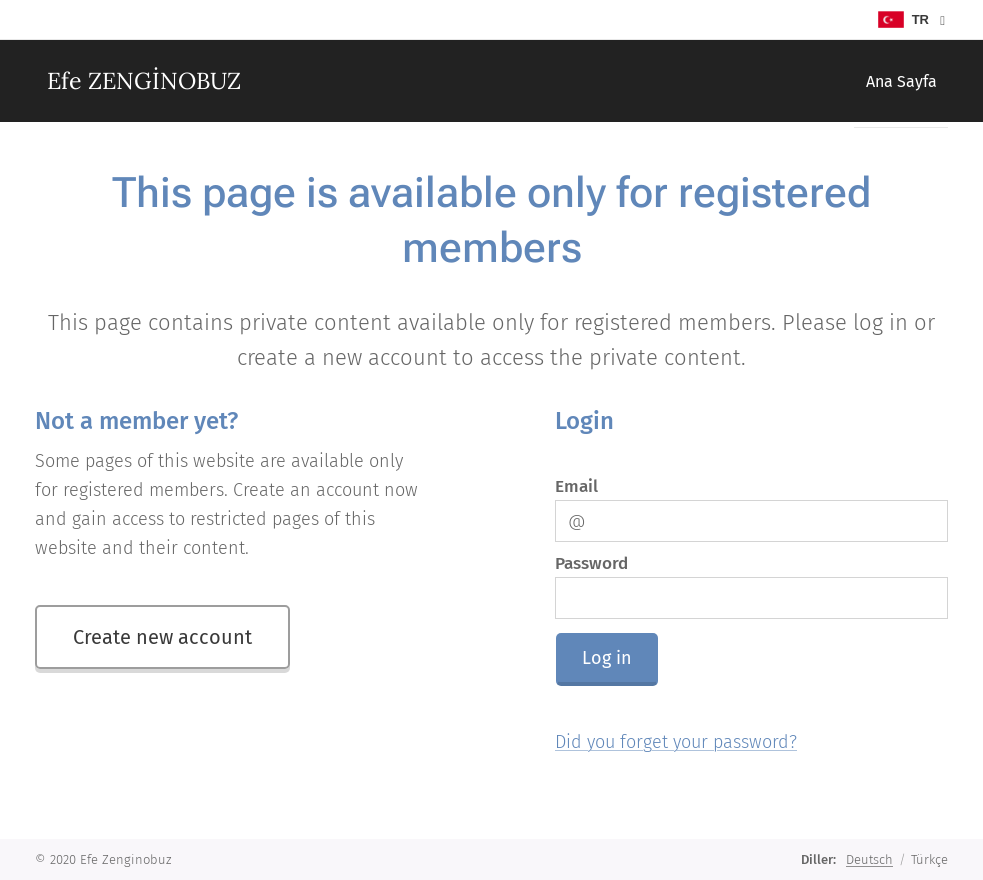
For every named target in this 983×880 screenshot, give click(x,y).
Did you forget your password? (676, 742)
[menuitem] (894, 81)
